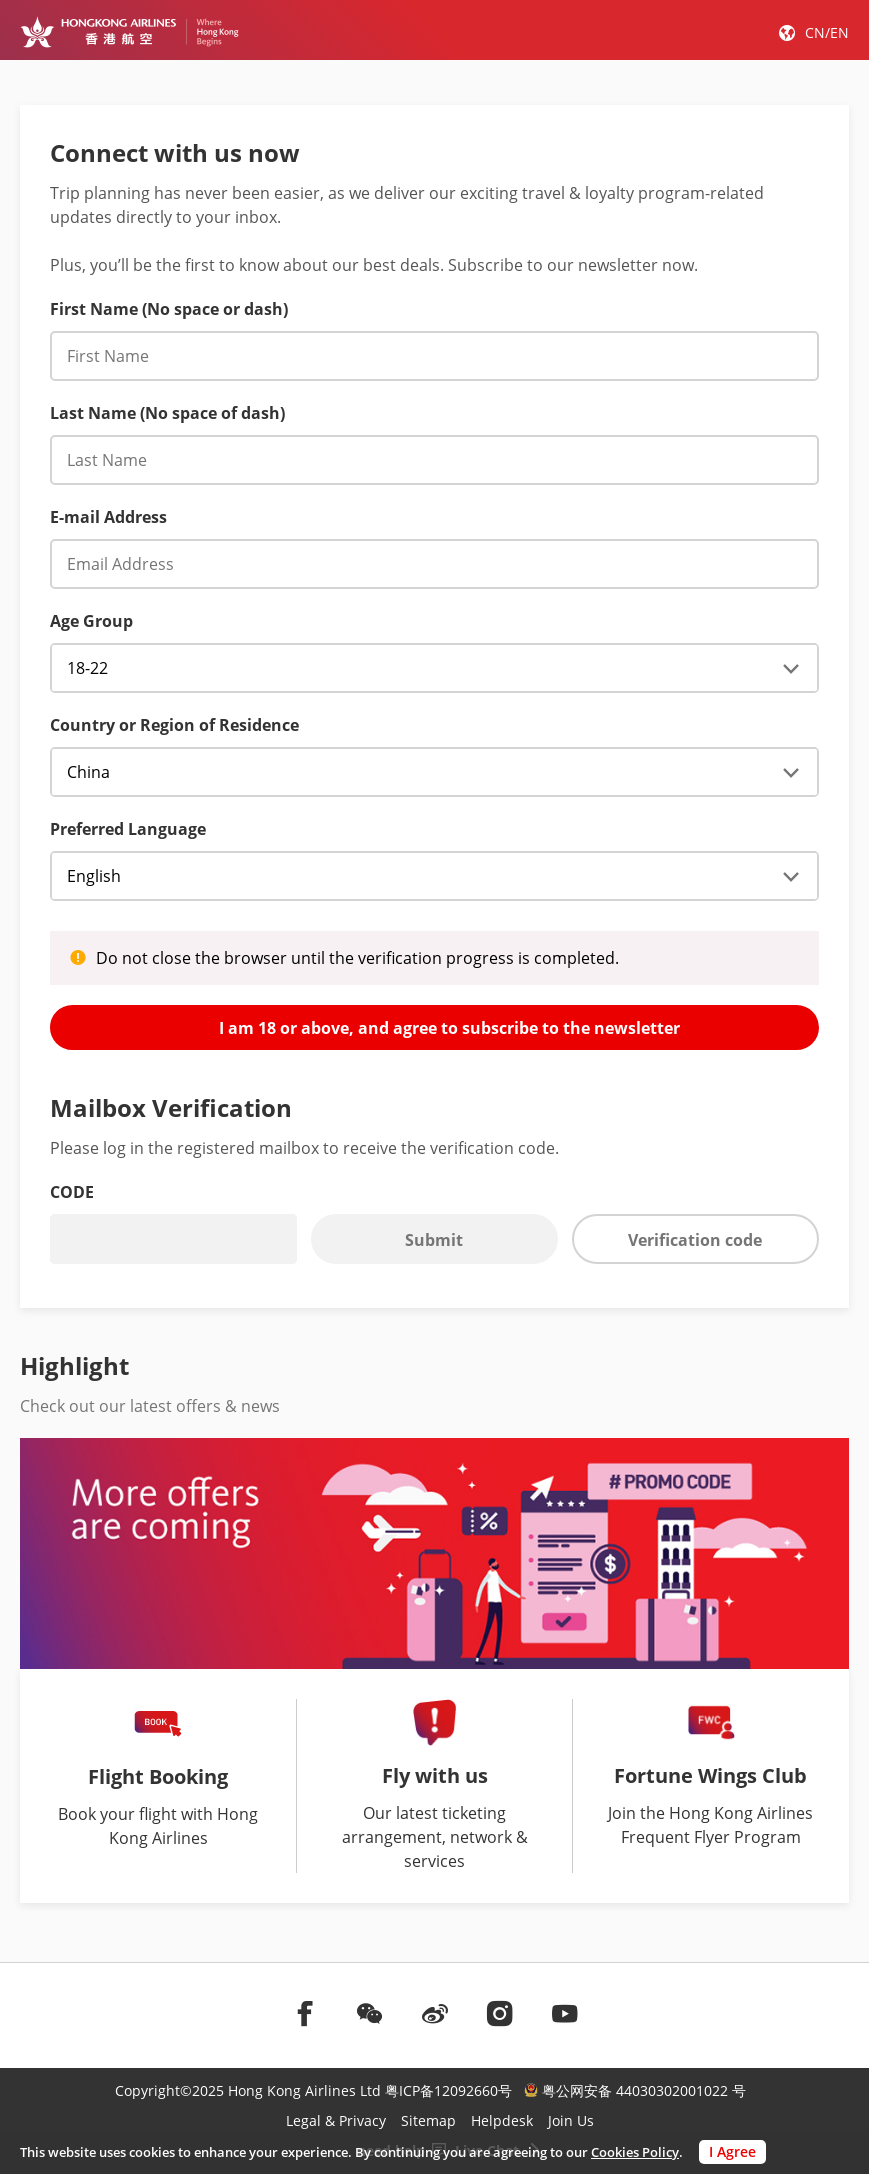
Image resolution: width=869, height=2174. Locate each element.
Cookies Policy (635, 2152)
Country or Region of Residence (174, 725)
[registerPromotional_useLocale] (434, 876)
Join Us (571, 2120)
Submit (434, 1240)
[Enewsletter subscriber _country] (434, 772)
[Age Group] (434, 668)
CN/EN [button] (827, 32)
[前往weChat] (370, 2013)
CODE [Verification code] (72, 1192)
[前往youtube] (565, 2013)
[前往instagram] (500, 2013)
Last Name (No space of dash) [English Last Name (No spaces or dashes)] (167, 413)
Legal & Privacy (336, 2120)
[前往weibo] (435, 2013)
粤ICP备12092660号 (448, 2090)
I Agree (732, 2151)
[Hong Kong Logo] (129, 32)
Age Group (91, 621)
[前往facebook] (305, 2013)
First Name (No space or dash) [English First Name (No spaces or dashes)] (169, 309)
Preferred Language (128, 829)
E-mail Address (108, 517)
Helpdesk (502, 2120)
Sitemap (428, 2120)
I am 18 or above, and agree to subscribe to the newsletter (434, 1027)
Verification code (695, 1240)
